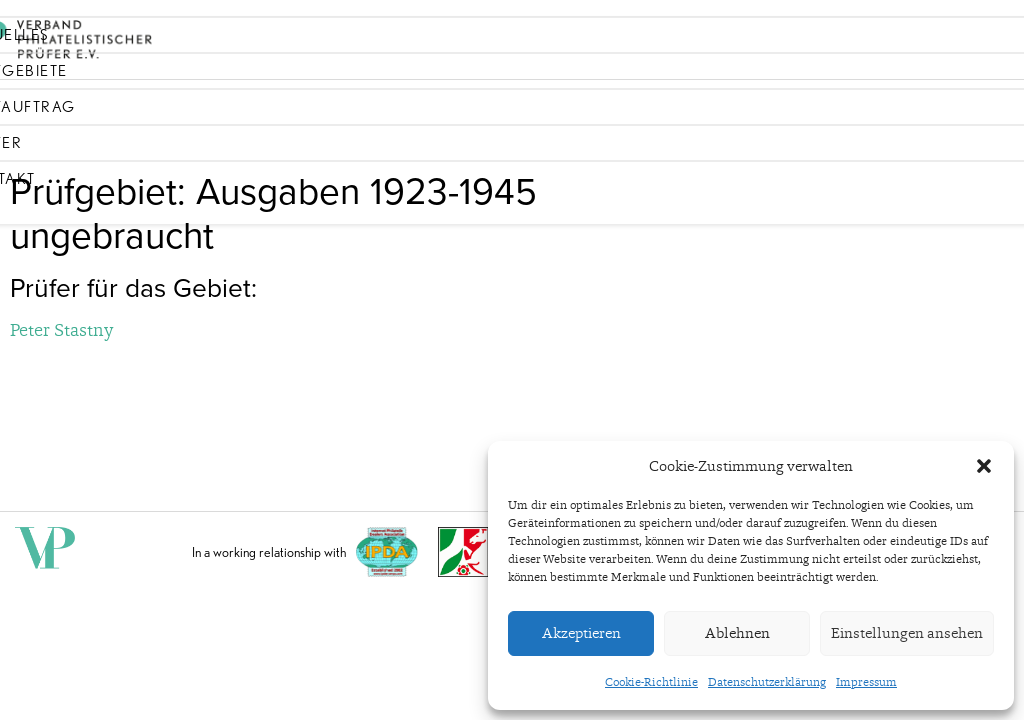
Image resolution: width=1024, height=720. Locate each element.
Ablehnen (737, 633)
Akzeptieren (581, 633)
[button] (984, 466)
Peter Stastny (61, 329)
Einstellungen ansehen (907, 633)
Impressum (866, 682)
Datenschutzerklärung (767, 682)
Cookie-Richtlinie (651, 682)
